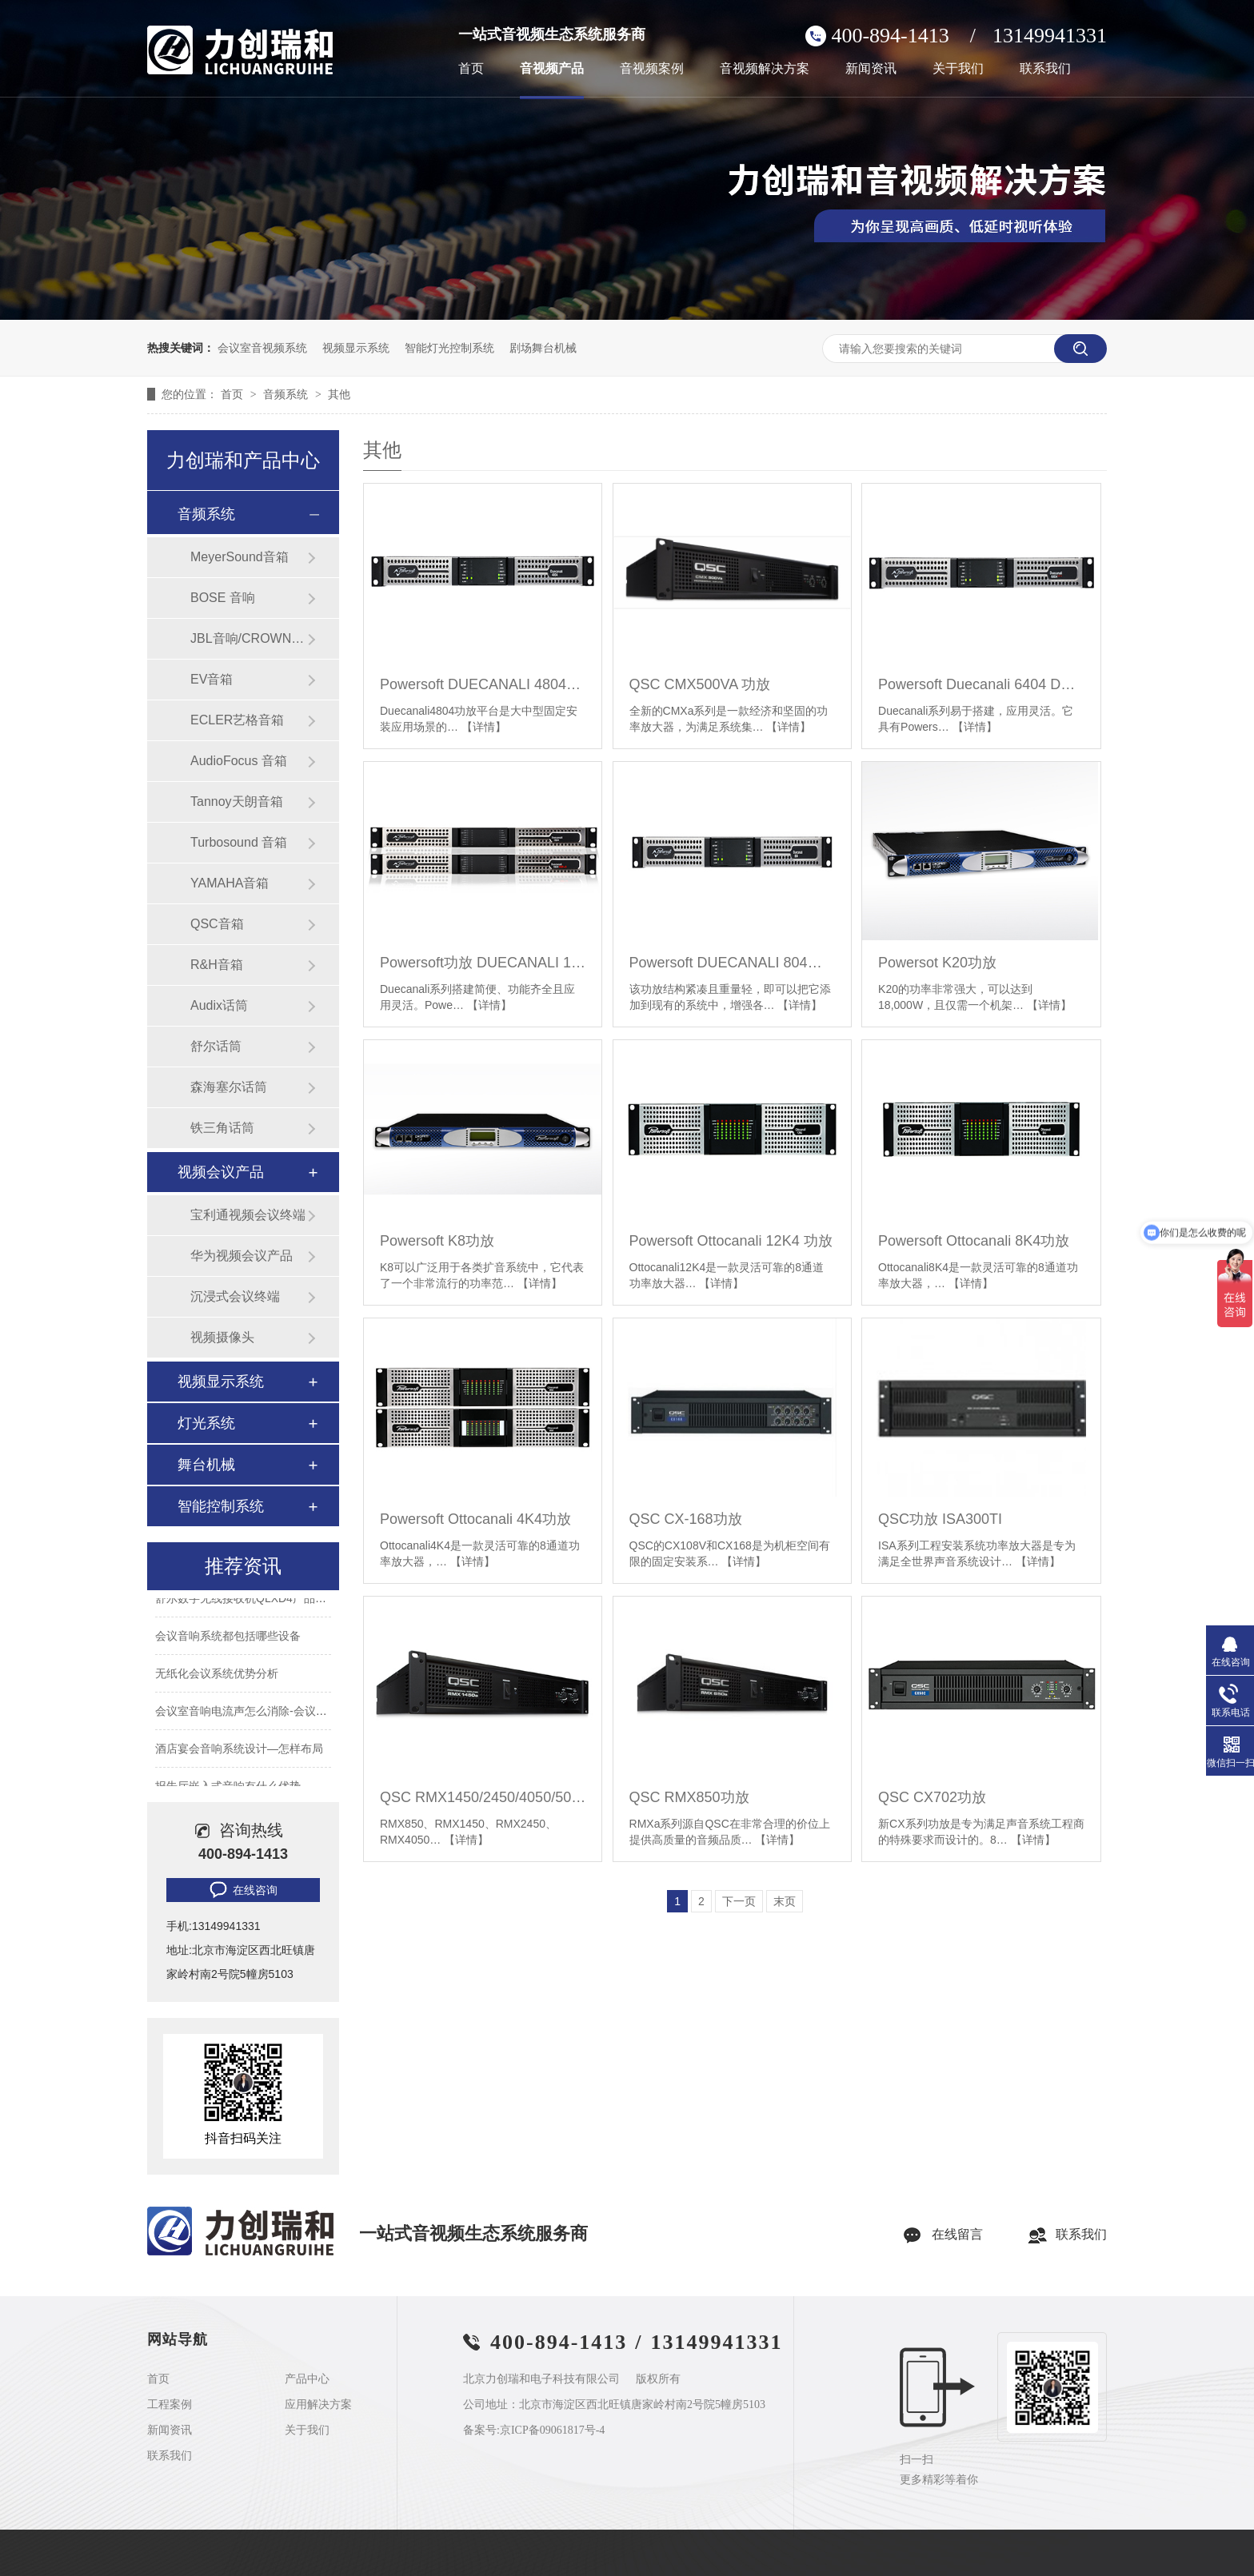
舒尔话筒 (216, 1046)
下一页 (739, 1901)
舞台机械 (206, 1465)
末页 (784, 1901)
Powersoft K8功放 (437, 1241)
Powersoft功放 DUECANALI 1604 (482, 963)
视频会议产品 (221, 1172)
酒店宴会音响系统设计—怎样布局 (239, 1759)
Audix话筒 (219, 1005)
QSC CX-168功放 (685, 1519)
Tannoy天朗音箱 (236, 801)
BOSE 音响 (222, 597)
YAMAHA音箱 (229, 883)
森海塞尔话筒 (228, 1087)
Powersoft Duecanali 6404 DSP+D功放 (981, 684)
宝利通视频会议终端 (248, 1215)
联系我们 (1045, 68)
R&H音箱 (216, 964)
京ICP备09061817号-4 (552, 2430)
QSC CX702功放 (932, 1797)
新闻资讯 (871, 68)
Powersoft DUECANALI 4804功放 (482, 684)
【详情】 (483, 726)
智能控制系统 (221, 1506)
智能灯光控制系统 (449, 347)
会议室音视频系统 (262, 347)
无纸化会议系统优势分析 (216, 1684)
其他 (339, 394)
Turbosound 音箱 (238, 842)
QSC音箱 (217, 924)
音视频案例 (652, 68)
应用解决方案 (318, 2405)
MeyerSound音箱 (239, 557)
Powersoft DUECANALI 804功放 (732, 963)
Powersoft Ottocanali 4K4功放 (475, 1519)
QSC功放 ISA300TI (940, 1519)
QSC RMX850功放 (689, 1797)
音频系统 (287, 394)
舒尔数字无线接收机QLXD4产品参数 (246, 1609)
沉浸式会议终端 (235, 1296)
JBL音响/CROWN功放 (248, 638)
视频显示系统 (355, 347)
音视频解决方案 (764, 68)
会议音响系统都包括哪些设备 (228, 1647)
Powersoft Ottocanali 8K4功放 (973, 1241)
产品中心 (307, 2379)
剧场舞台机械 (543, 347)
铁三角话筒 (222, 1127)
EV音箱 (211, 679)
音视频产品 (552, 68)
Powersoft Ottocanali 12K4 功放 (731, 1241)
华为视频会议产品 (241, 1255)
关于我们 (958, 68)
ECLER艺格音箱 (237, 720)
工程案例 (169, 2405)
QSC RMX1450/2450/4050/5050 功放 (482, 1797)
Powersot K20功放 (937, 963)
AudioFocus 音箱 (238, 761)
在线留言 (957, 2234)
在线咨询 (242, 1890)
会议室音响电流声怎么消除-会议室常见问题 (263, 1722)
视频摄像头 (222, 1337)
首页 (471, 68)
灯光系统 (206, 1423)
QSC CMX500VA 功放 (700, 684)
